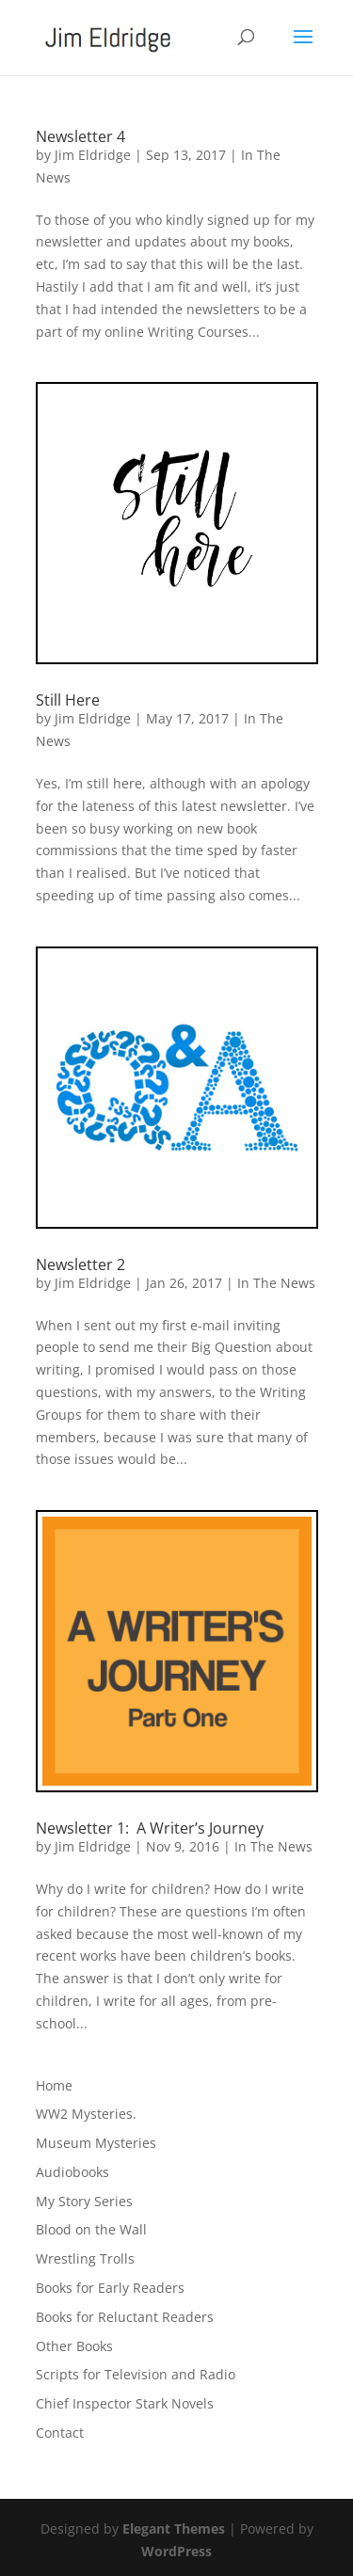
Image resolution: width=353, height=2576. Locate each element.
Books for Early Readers (110, 2288)
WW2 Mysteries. (86, 2114)
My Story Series (84, 2201)
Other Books (74, 2346)
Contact (60, 2432)
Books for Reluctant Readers (125, 2317)
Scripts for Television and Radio (135, 2374)
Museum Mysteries (96, 2143)
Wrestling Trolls (85, 2258)
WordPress (176, 2551)
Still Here (68, 700)
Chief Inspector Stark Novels (125, 2403)
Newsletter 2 (80, 1264)
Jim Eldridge (93, 155)
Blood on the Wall (91, 2229)
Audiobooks (72, 2172)
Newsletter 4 (80, 136)
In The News (276, 1283)
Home (54, 2085)
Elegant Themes (173, 2528)
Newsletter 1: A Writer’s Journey (150, 1828)
